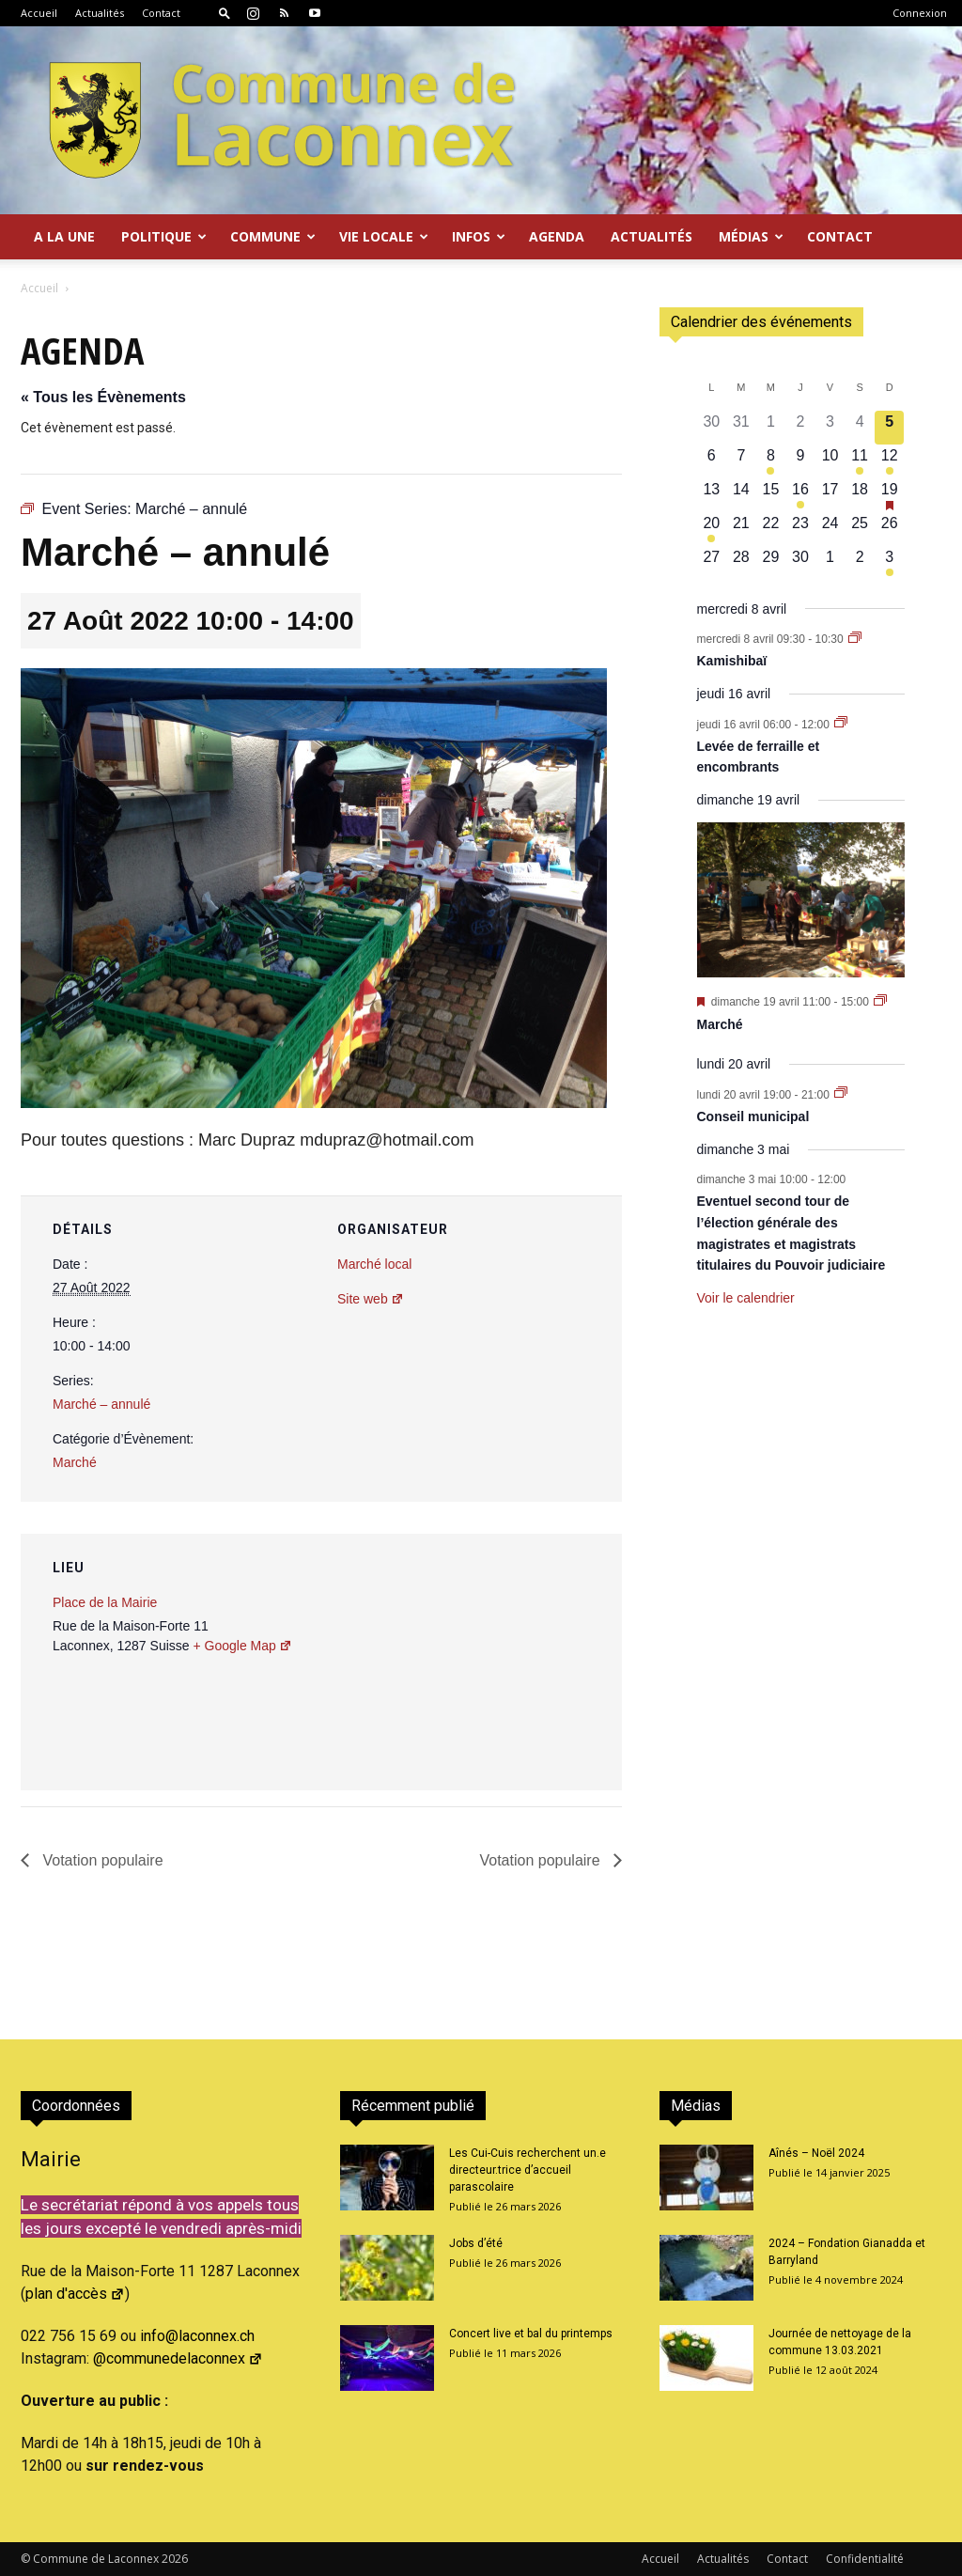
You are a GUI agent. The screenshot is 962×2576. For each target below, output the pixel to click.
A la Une (64, 236)
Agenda (556, 236)
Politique (164, 236)
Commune (273, 236)
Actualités (99, 13)
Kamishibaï (732, 660)
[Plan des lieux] (507, 1663)
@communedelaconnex (178, 2358)
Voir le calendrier (746, 1297)
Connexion (919, 13)
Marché (75, 1462)
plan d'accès (75, 2294)
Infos (478, 236)
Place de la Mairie (105, 1602)
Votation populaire (101, 1860)
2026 (175, 2559)
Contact (161, 13)
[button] (224, 13)
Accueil (39, 13)
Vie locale (383, 236)
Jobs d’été (476, 2243)
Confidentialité (865, 2559)
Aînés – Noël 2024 (816, 2153)
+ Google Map (242, 1645)
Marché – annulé (101, 1404)
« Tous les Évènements (103, 397)
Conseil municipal (753, 1116)
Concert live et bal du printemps (531, 2333)
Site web (370, 1298)
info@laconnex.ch (197, 2336)
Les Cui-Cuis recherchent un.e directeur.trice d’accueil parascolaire (527, 2170)
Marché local (374, 1264)
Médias (751, 236)
